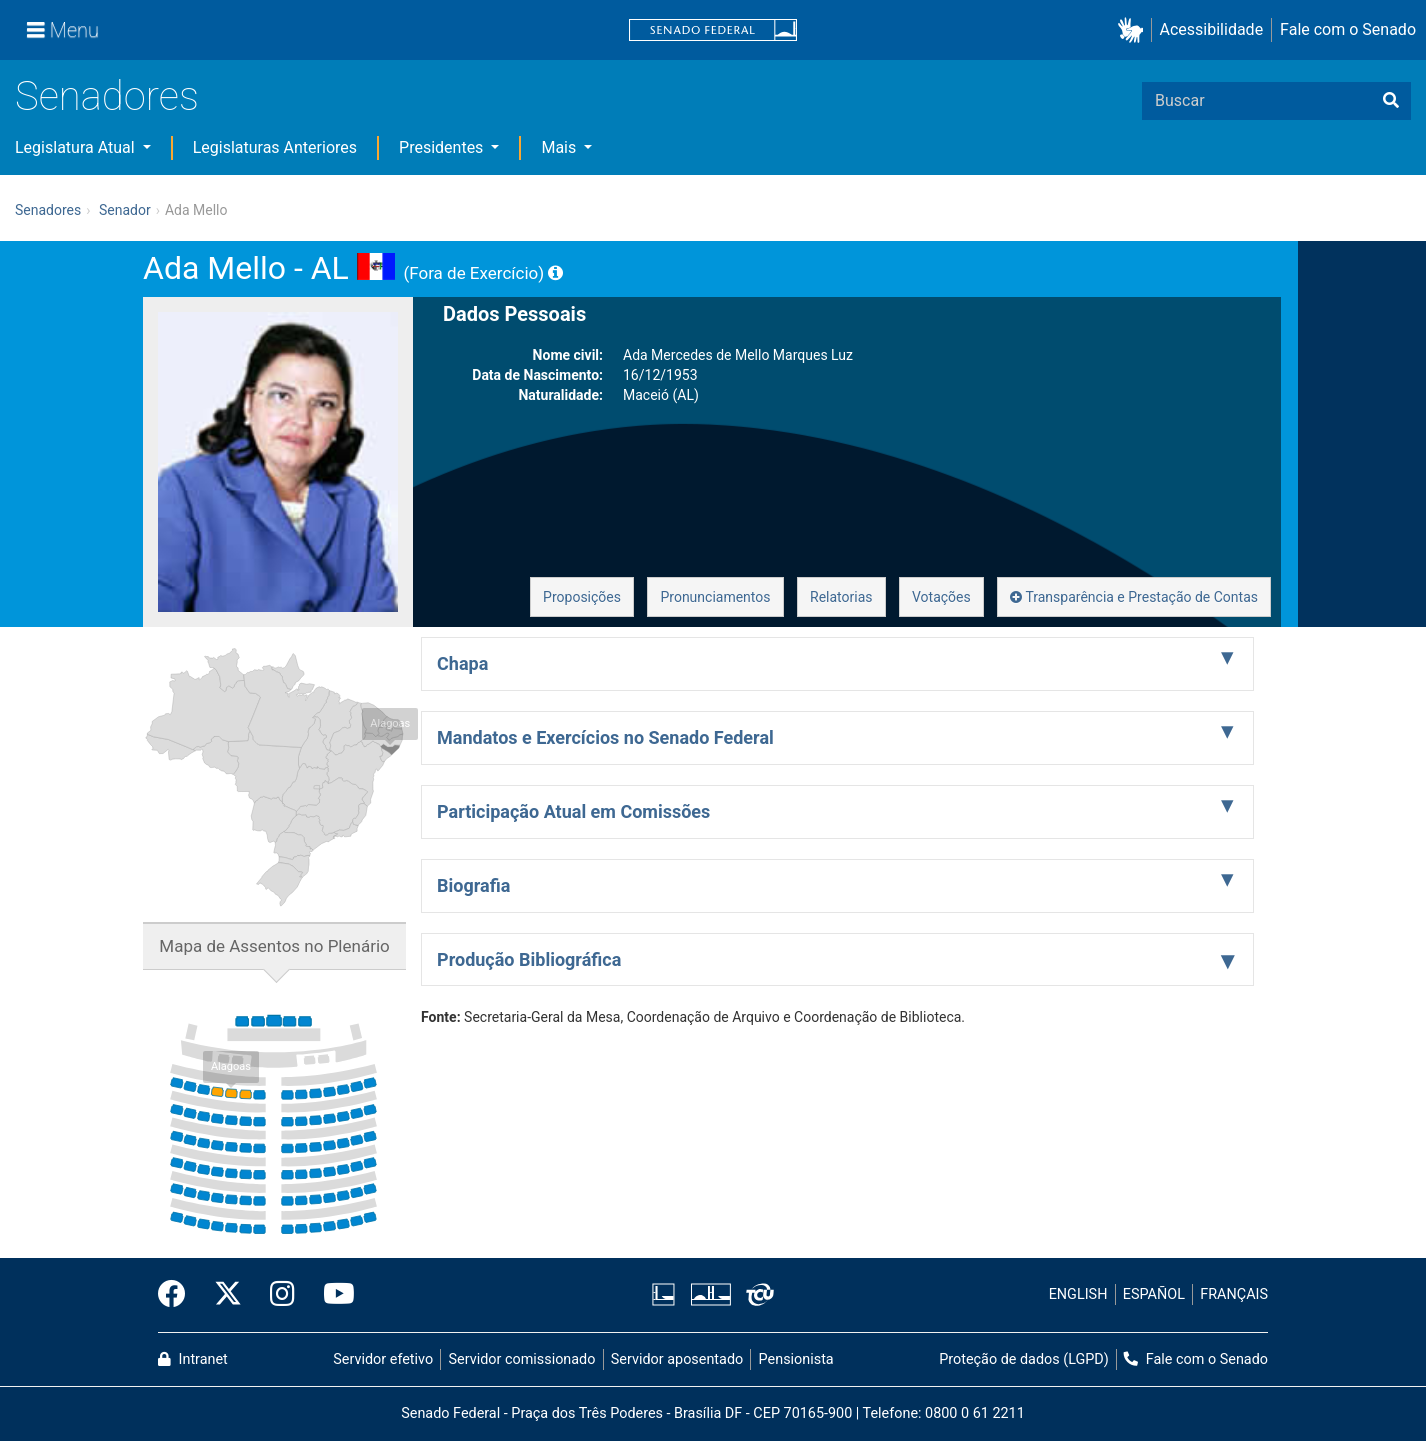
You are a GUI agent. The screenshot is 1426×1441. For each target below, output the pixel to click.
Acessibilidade (1212, 29)
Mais (560, 147)
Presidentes (443, 147)
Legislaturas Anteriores (275, 147)
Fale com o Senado (1348, 29)
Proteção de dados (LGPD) (1024, 1359)
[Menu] (63, 30)
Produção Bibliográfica (529, 959)
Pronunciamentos (715, 597)
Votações (941, 597)
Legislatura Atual (77, 147)
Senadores (107, 96)
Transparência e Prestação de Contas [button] (1134, 597)
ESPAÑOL (1154, 1294)
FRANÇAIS (1234, 1294)
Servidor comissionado (522, 1359)
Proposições (582, 597)
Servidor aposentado (677, 1359)
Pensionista (796, 1359)
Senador (125, 210)
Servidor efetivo (383, 1359)
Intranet (193, 1359)
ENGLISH (1078, 1294)
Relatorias (841, 597)
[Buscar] (1391, 101)
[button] (1134, 30)
